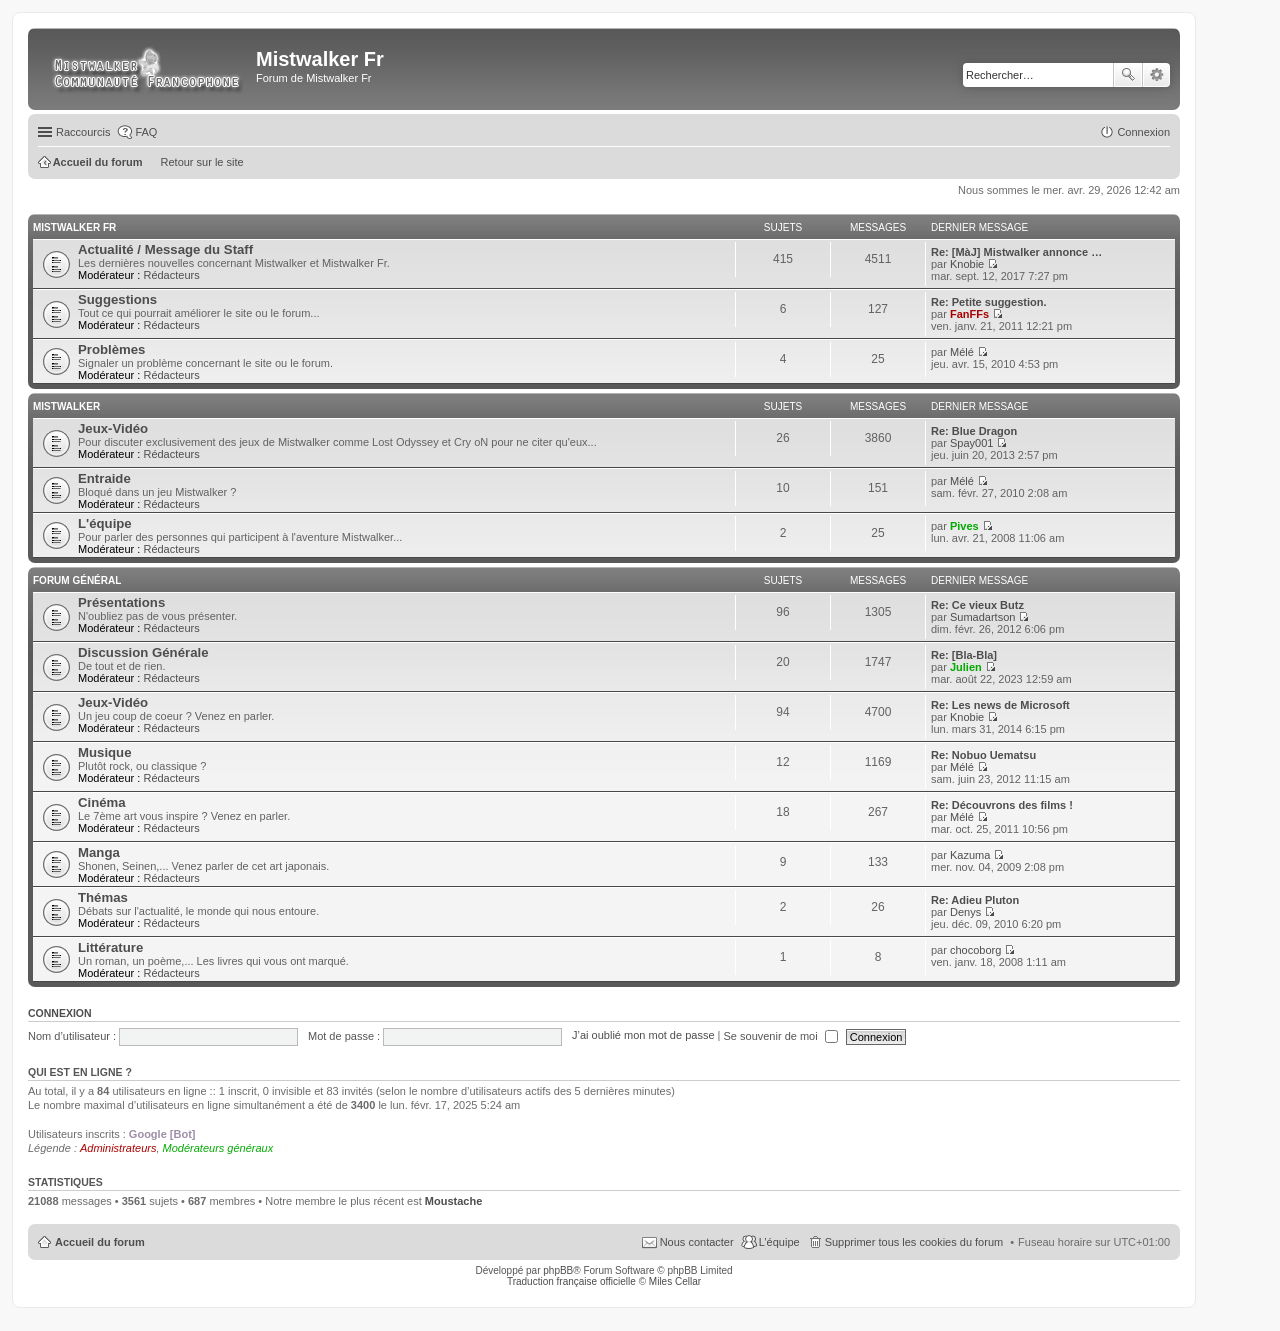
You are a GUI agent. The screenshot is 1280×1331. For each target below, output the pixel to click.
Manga (99, 852)
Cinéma (102, 802)
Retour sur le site (202, 162)
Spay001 (971, 443)
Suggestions (117, 299)
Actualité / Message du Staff (165, 249)
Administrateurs (118, 1148)
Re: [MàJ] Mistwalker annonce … (1016, 252)
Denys (965, 912)
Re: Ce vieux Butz (977, 605)
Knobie (967, 264)
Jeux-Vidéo (113, 428)
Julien (966, 667)
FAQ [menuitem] (146, 132)
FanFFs (969, 314)
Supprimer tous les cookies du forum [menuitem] (914, 1242)
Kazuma (970, 855)
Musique (104, 752)
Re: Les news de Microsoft (1000, 705)
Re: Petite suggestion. (989, 302)
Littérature (110, 947)
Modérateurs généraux (218, 1148)
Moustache (453, 1201)
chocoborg (975, 950)
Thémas (103, 897)
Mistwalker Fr (74, 227)
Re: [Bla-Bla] (964, 655)
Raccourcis (83, 132)
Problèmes (111, 349)
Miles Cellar (675, 1281)
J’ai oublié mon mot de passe (643, 1036)
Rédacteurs (171, 275)
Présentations (121, 602)
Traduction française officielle (571, 1281)
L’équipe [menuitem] (779, 1242)
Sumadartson (982, 617)
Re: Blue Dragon (974, 431)
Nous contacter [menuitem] (697, 1242)
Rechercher (1128, 75)
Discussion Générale (143, 652)
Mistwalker (66, 406)
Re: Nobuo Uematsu (983, 755)
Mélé (962, 352)
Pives (964, 526)
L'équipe (105, 523)
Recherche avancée (1156, 75)
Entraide (104, 478)
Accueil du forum (100, 1242)
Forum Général (77, 580)
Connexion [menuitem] (1143, 132)
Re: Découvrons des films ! (1002, 805)
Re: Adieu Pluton (975, 900)
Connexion (60, 1013)
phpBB (558, 1270)
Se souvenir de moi (781, 1036)
